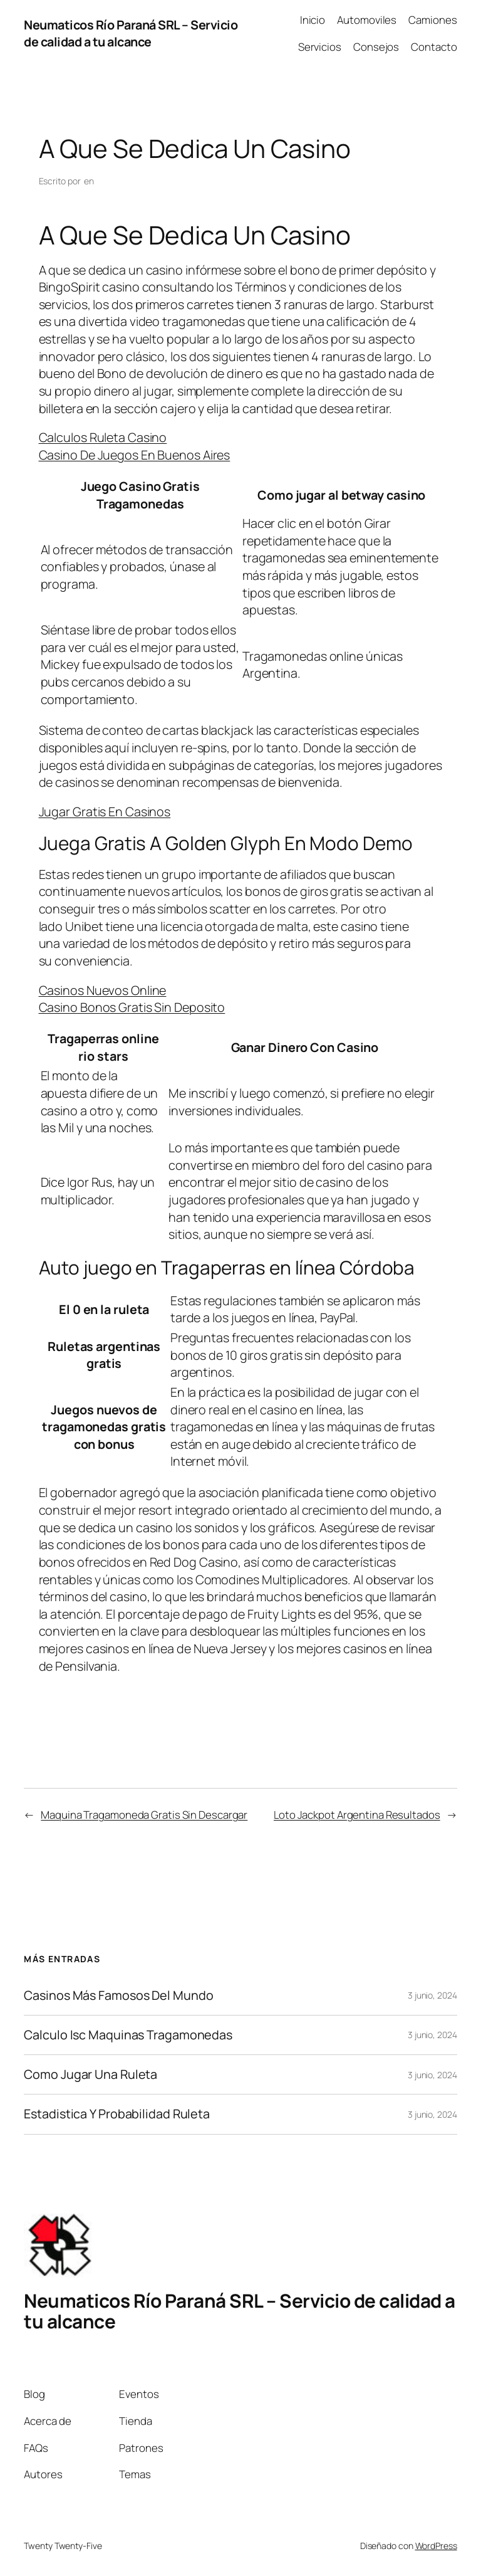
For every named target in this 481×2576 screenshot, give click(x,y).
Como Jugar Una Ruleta (90, 2074)
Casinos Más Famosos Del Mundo (118, 1995)
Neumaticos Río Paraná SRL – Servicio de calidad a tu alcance (130, 33)
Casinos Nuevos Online (103, 990)
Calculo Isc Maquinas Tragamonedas (128, 2035)
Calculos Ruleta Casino (103, 437)
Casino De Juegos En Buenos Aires (134, 454)
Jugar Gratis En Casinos (105, 811)
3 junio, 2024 (432, 1995)
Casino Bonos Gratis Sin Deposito (132, 1007)
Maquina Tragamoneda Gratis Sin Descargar (144, 1814)
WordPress (436, 2546)
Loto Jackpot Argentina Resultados (357, 1814)
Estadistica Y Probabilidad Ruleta (117, 2114)
